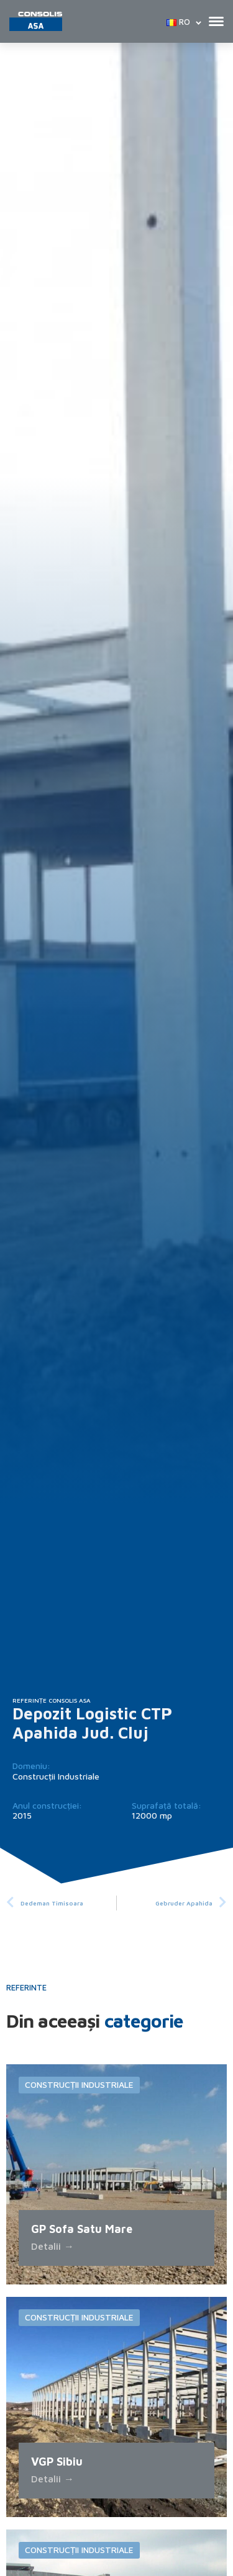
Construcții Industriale (55, 1776)
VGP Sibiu (57, 2461)
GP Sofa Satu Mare (81, 2228)
